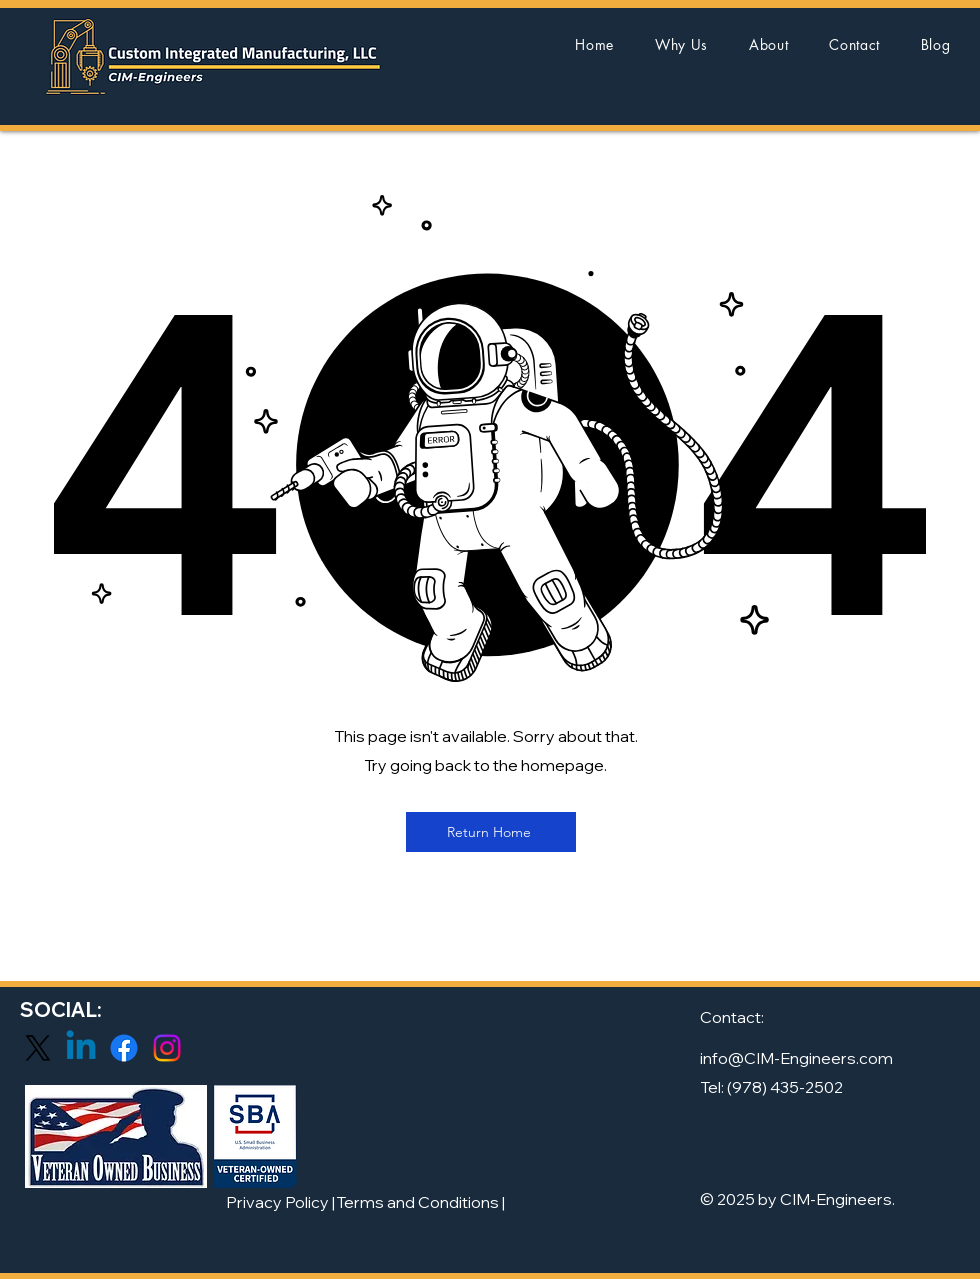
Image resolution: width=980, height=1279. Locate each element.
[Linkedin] (81, 1048)
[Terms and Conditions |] (420, 1202)
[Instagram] (167, 1048)
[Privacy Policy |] (280, 1202)
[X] (38, 1048)
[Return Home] (491, 832)
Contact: (732, 1017)
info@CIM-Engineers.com (796, 1058)
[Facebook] (124, 1048)
